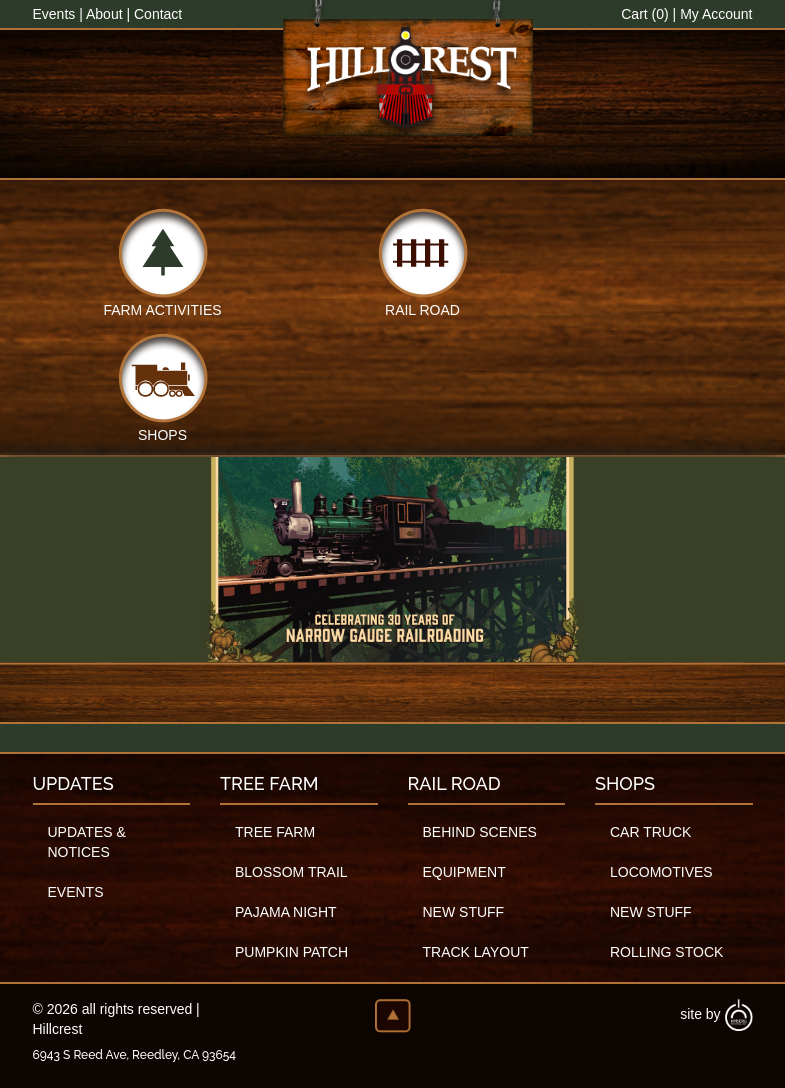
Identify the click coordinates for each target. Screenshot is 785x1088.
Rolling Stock (666, 952)
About (104, 14)
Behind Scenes (480, 832)
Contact (158, 14)
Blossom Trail (291, 872)
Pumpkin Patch (291, 952)
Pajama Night (286, 912)
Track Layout (476, 952)
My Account (716, 14)
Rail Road (422, 308)
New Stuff (464, 912)
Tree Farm (275, 832)
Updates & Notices (87, 842)
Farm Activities (162, 308)
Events (54, 14)
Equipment (464, 872)
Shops (162, 433)
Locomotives (661, 872)
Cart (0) (644, 14)
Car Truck (650, 832)
